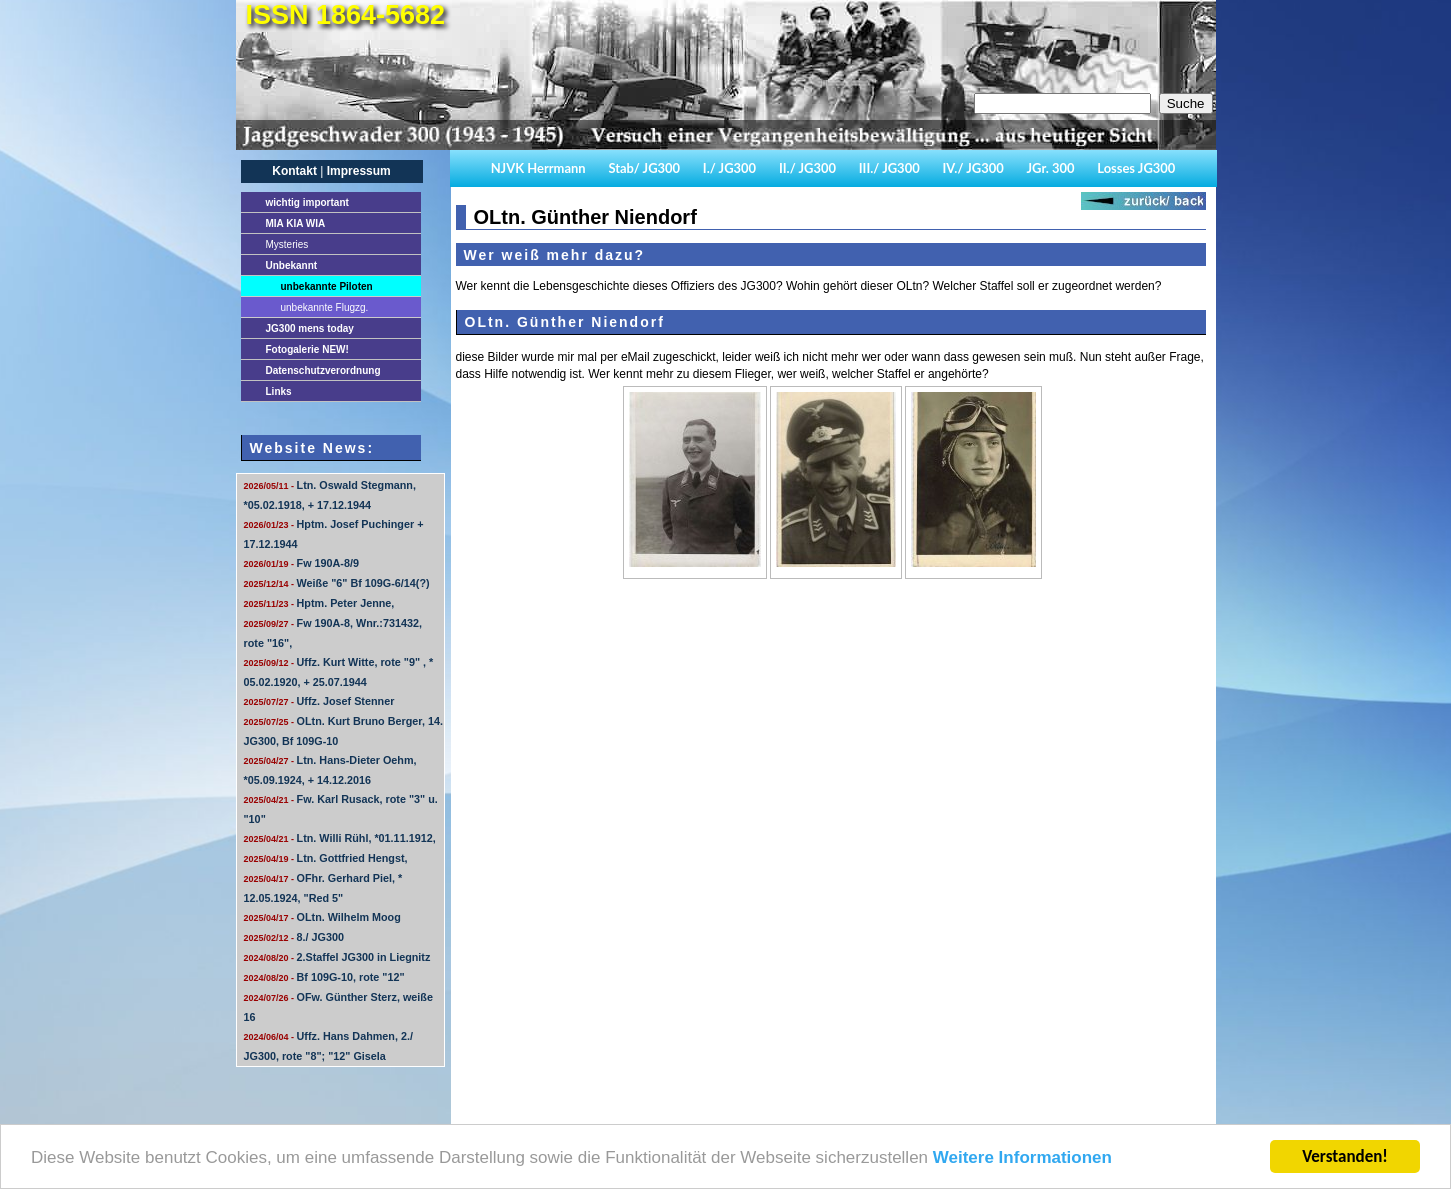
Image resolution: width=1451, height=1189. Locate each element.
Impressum (359, 171)
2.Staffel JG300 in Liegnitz (337, 957)
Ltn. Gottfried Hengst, (326, 858)
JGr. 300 (1051, 168)
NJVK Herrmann (538, 168)
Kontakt (294, 171)
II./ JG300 (807, 168)
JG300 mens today (310, 328)
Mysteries (287, 244)
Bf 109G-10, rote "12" (324, 977)
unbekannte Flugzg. (325, 307)
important (307, 202)
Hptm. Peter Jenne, (319, 603)
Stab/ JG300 (644, 168)
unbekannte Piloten (327, 286)
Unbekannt (292, 265)
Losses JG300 (1136, 168)
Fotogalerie (307, 349)
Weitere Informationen (1022, 1158)
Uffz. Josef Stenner (319, 701)
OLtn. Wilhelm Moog (322, 917)
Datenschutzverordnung (323, 370)
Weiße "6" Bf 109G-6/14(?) (337, 583)
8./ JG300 (294, 937)
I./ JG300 (729, 168)
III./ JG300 (889, 168)
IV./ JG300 (972, 168)
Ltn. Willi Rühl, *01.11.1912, (340, 838)
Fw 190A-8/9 (301, 563)
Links (279, 391)
